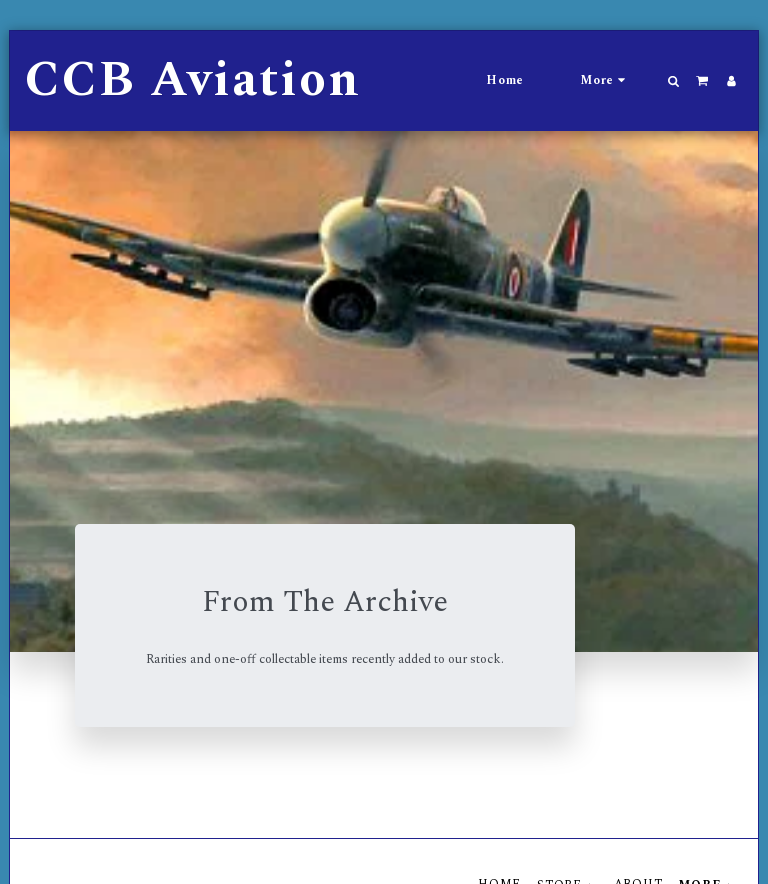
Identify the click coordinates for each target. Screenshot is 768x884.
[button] (674, 81)
